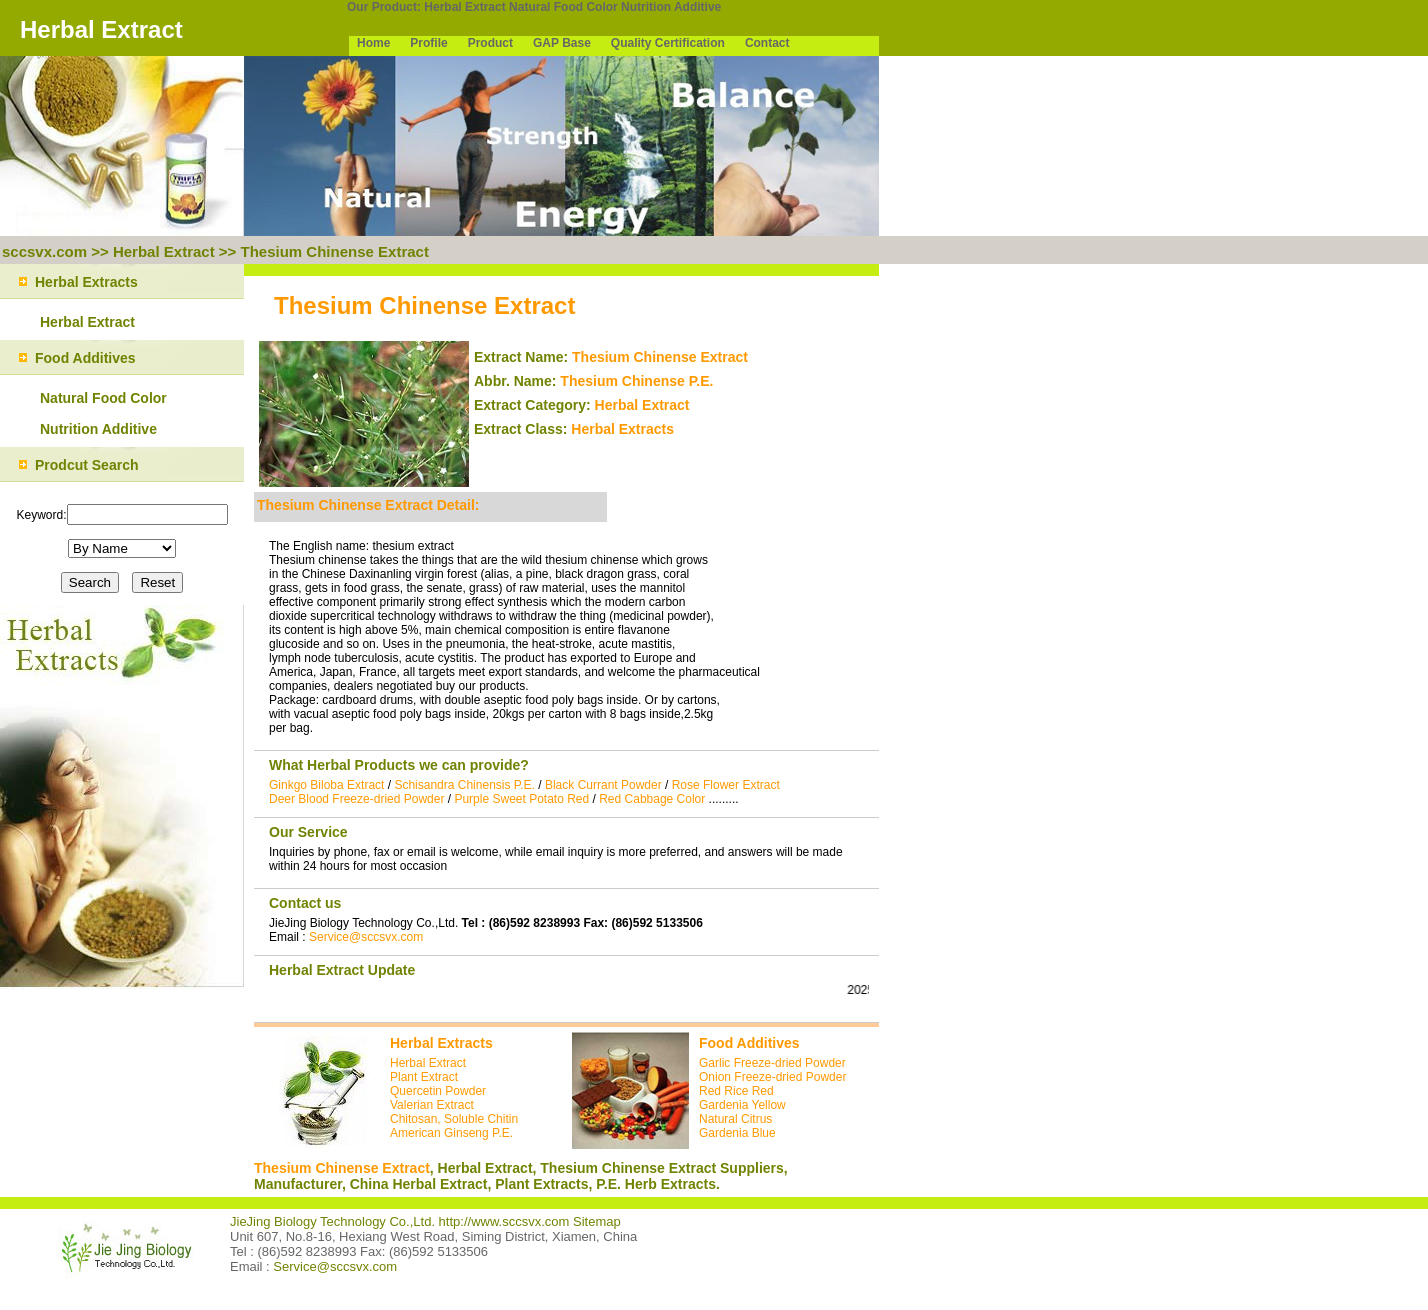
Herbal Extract (464, 7)
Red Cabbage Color (652, 799)
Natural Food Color (563, 7)
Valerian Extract (432, 1105)
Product (490, 43)
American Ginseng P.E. (451, 1133)
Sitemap (597, 1221)
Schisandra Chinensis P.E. (464, 785)
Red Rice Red (736, 1091)
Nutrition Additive (671, 7)
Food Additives (749, 1043)
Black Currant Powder (603, 785)
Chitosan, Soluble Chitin (454, 1119)
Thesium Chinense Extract (335, 251)
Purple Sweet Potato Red (521, 799)
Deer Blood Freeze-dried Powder (356, 799)
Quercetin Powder (438, 1091)
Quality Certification (668, 43)
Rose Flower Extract (726, 785)
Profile (428, 43)
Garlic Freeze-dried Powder (772, 1063)
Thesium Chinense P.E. (636, 381)
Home (373, 43)
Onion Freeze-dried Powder (772, 1077)
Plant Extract (424, 1077)
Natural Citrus (735, 1119)
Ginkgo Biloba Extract (326, 785)
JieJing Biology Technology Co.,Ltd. (334, 1221)
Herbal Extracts (622, 429)
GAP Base (562, 43)
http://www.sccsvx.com (504, 1221)
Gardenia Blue (737, 1133)
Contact (767, 43)
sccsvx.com (44, 251)
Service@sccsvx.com (366, 937)
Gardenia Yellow (742, 1105)
